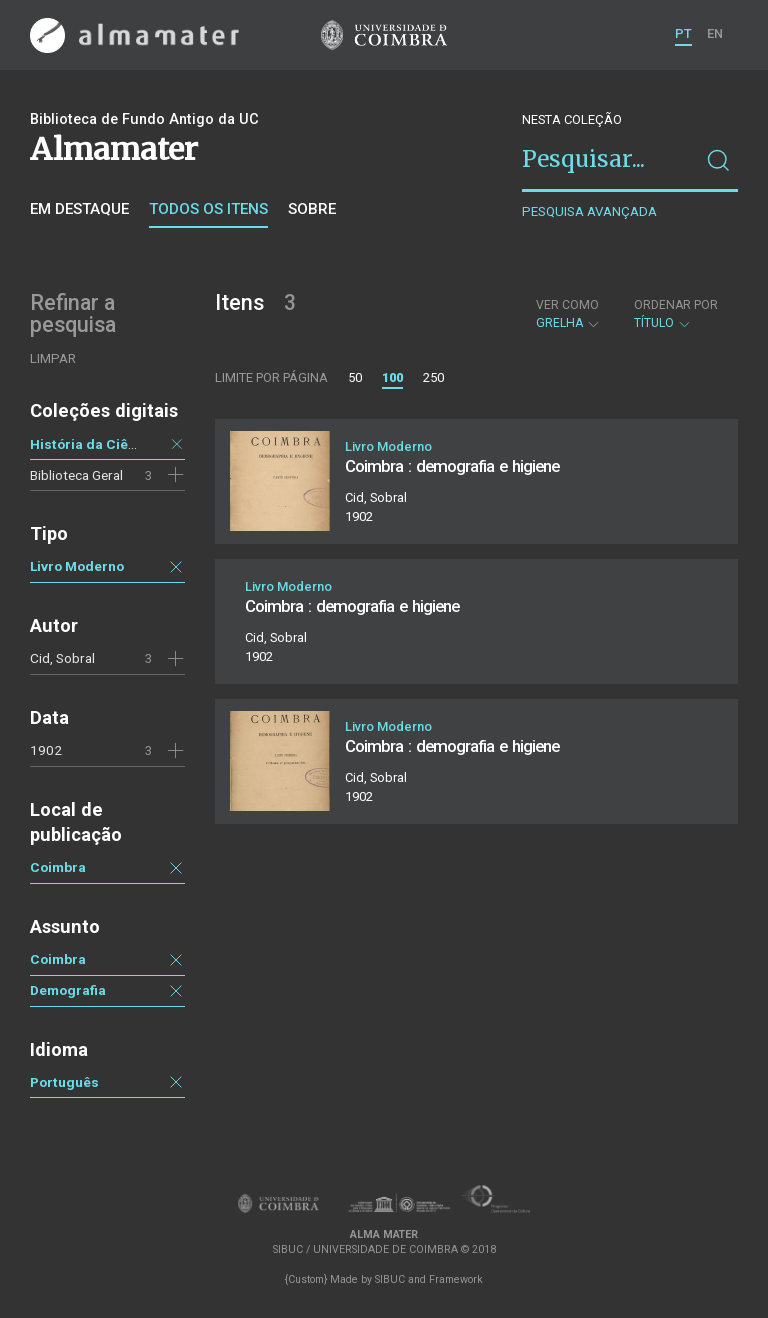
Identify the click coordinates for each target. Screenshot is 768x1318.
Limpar (53, 358)
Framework (456, 1279)
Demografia (68, 990)
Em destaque (79, 209)
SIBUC (390, 1279)
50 (355, 377)
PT (683, 33)
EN (715, 33)
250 (433, 377)
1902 (46, 750)
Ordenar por (676, 305)
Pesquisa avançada (589, 211)
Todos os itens (208, 209)
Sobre (312, 209)
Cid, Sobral (62, 658)
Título (676, 314)
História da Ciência (93, 444)
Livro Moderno (77, 566)
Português (64, 1082)
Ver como (567, 305)
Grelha (568, 314)
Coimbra (58, 867)
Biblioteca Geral (76, 475)
